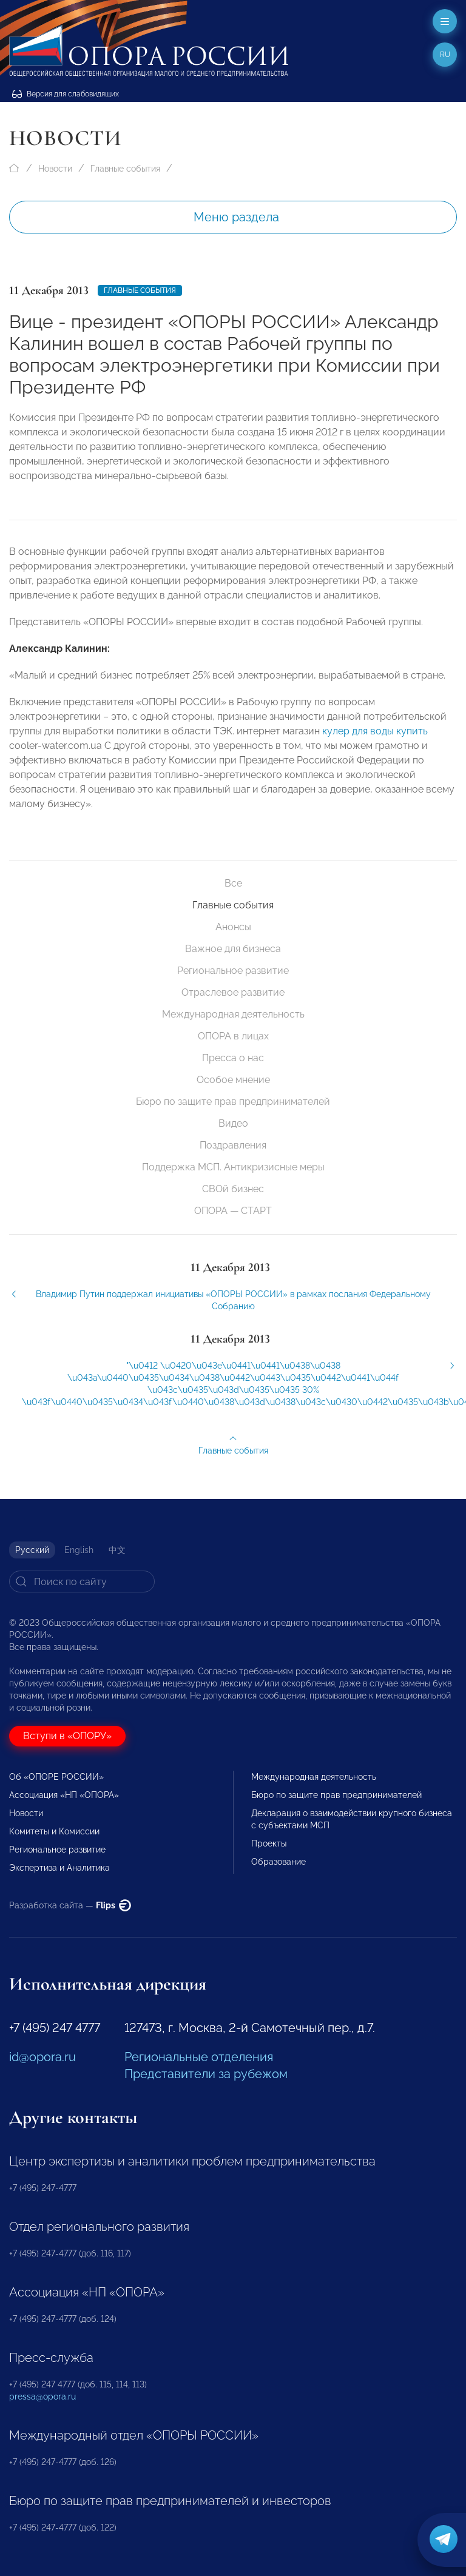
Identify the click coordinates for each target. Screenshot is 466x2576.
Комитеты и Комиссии (54, 1831)
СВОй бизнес (233, 1189)
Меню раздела (236, 217)
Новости (55, 168)
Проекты (268, 1843)
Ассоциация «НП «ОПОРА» (64, 1795)
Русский (32, 1550)
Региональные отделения (198, 2057)
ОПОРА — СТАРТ (233, 1210)
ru (445, 54)
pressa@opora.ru (42, 2396)
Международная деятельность (233, 1014)
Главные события (125, 168)
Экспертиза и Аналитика (59, 1868)
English (78, 1550)
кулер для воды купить (375, 738)
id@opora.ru (42, 2057)
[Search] (82, 1581)
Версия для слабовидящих (65, 94)
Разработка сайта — (70, 1905)
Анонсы (233, 927)
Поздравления (233, 1145)
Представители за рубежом (206, 2074)
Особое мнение (233, 1079)
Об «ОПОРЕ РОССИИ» (56, 1777)
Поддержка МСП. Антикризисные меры (233, 1167)
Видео (233, 1123)
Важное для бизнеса (233, 948)
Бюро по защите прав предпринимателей (233, 1101)
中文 (117, 1550)
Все (233, 883)
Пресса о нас (233, 1058)
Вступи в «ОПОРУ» (67, 1736)
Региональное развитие (233, 970)
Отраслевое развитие (233, 992)
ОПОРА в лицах (233, 1036)
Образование (278, 1862)
